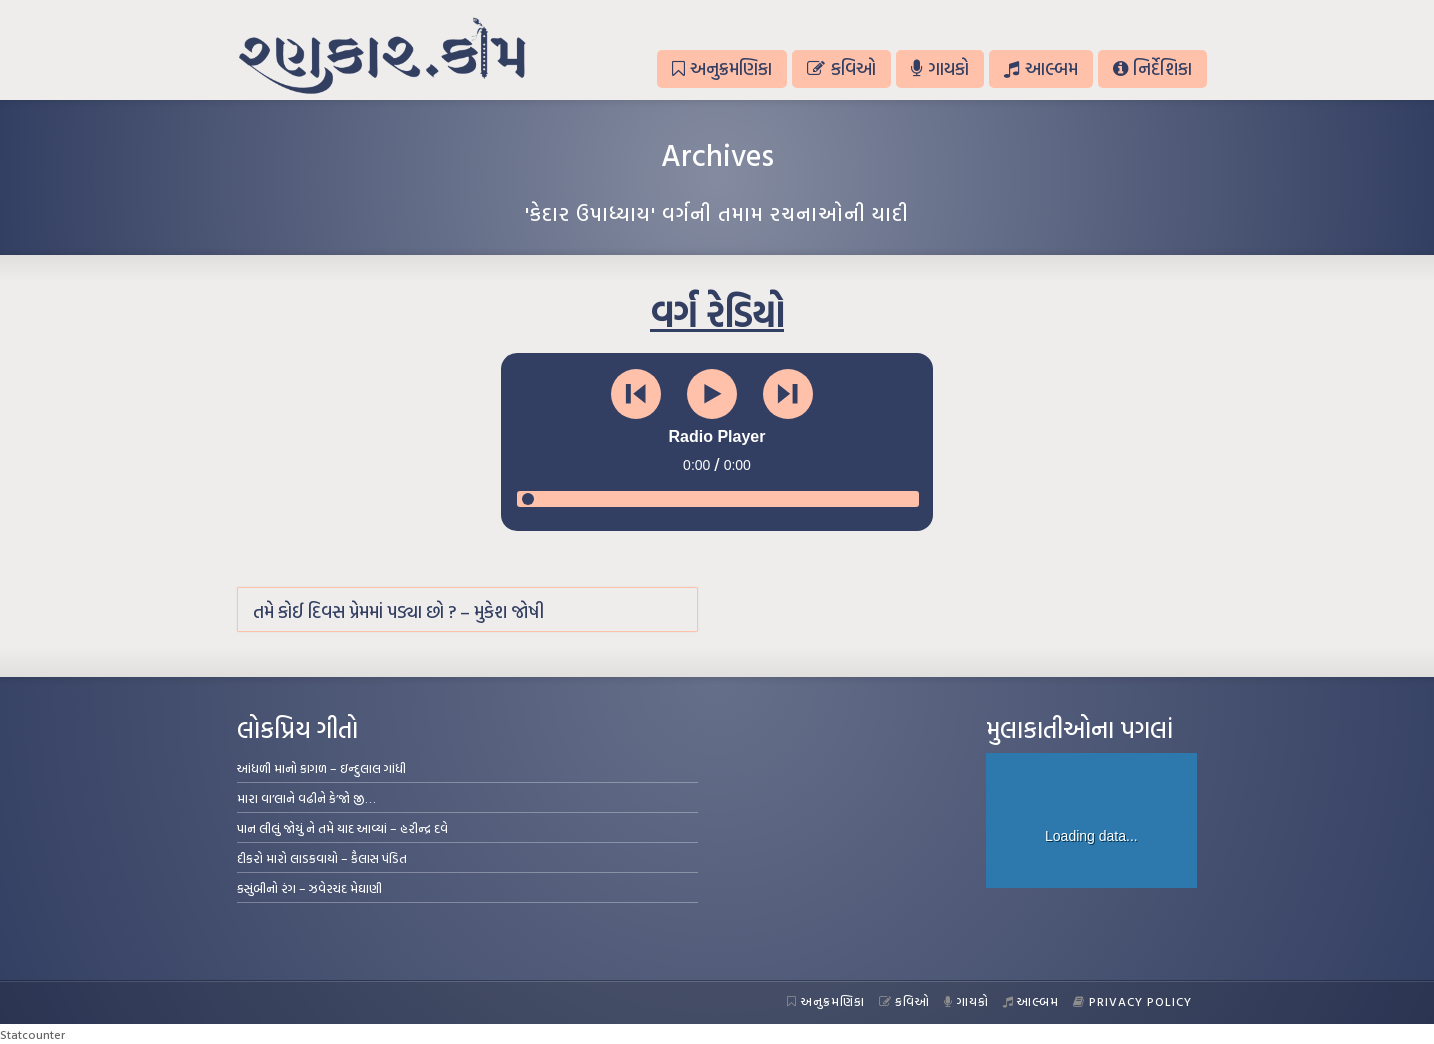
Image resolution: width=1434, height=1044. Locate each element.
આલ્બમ (1040, 68)
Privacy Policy (1132, 1001)
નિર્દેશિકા (1152, 68)
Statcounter (32, 1034)
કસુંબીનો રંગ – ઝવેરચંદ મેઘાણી (309, 888)
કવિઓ (841, 68)
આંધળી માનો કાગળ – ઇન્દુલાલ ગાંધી (321, 768)
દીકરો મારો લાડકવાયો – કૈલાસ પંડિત (322, 858)
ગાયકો (940, 68)
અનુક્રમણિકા (722, 68)
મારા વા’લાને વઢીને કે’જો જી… (306, 798)
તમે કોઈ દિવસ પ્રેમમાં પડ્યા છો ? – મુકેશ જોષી (398, 611)
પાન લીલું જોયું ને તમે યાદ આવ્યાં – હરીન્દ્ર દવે (342, 828)
